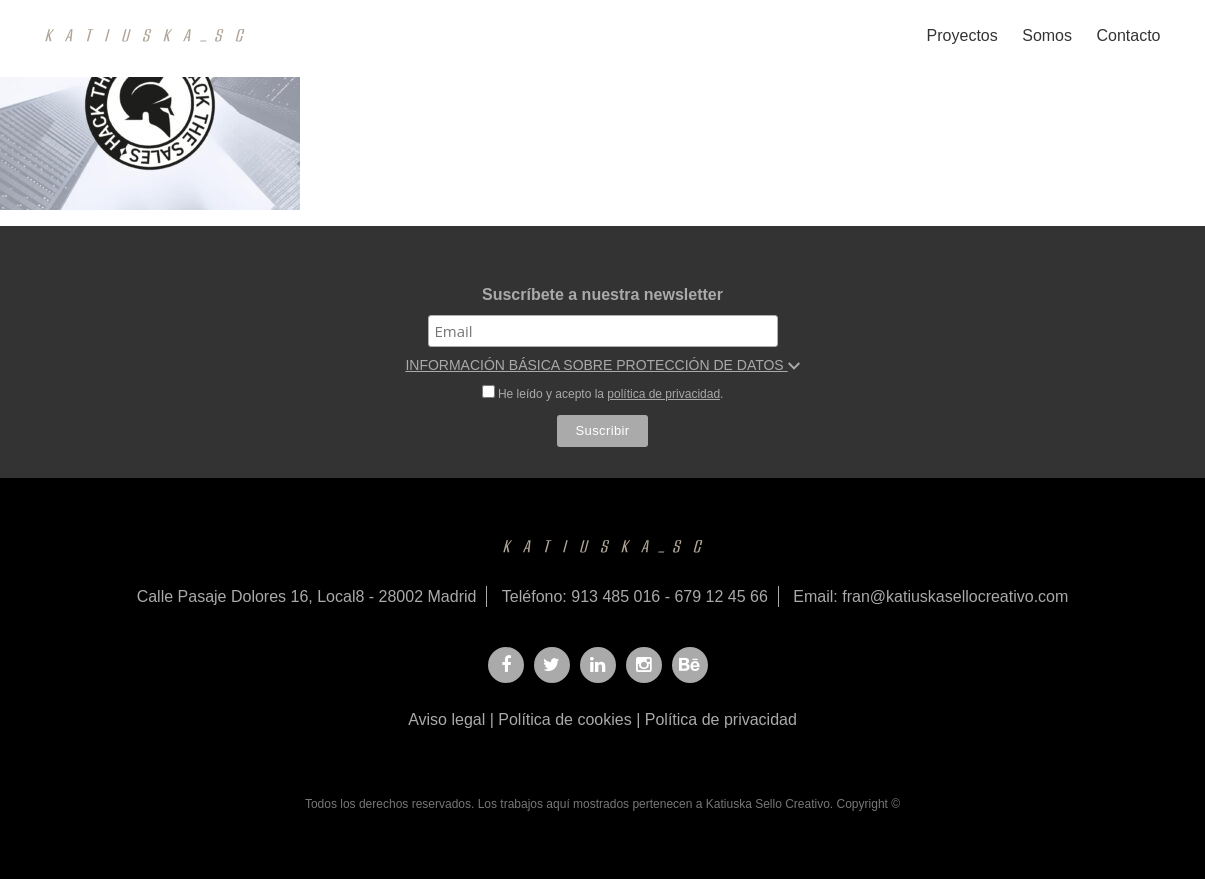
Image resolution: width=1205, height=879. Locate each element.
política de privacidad (663, 394)
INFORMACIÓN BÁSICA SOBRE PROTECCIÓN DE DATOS (602, 365)
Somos (1047, 35)
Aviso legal (446, 719)
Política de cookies (564, 719)
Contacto (1128, 35)
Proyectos (962, 35)
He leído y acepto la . (603, 393)
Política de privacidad (721, 719)
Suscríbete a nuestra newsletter (602, 294)
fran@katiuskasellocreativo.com (955, 596)
